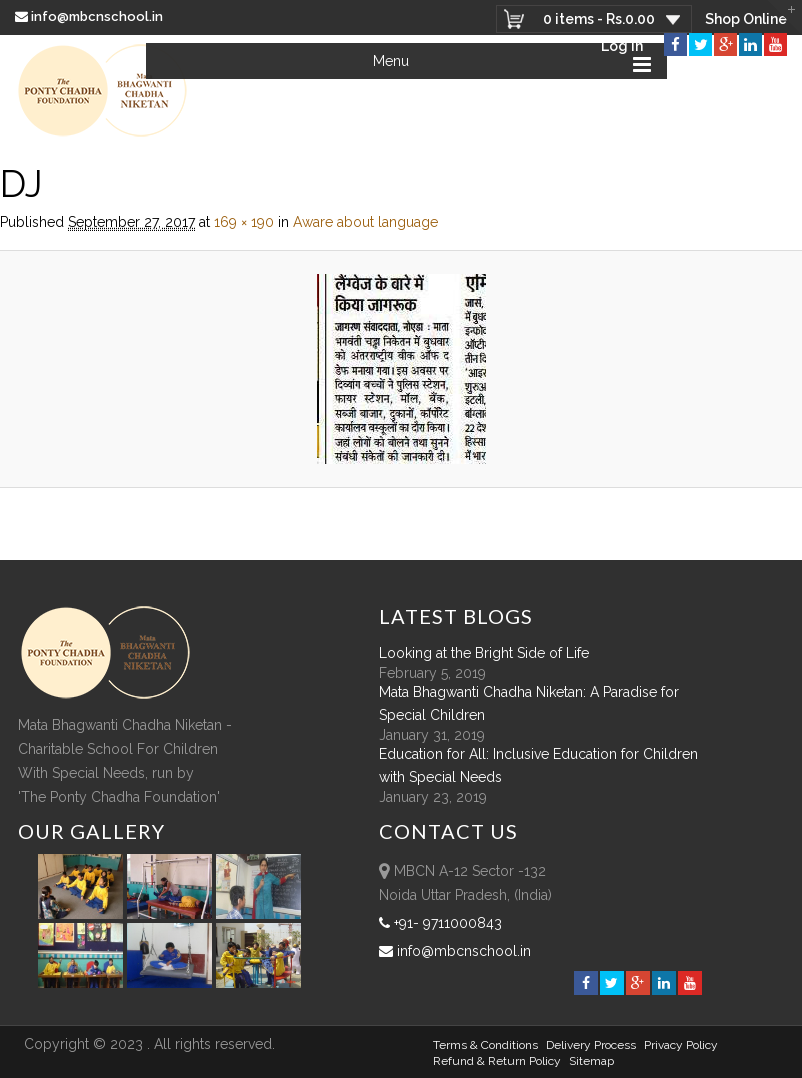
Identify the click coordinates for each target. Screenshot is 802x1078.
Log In (622, 46)
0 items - (599, 19)
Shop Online (746, 19)
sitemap (591, 1061)
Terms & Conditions (485, 1045)
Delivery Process (591, 1045)
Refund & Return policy (497, 1061)
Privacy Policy (681, 1045)
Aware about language (365, 222)
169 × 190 (244, 222)
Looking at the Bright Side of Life (484, 653)
